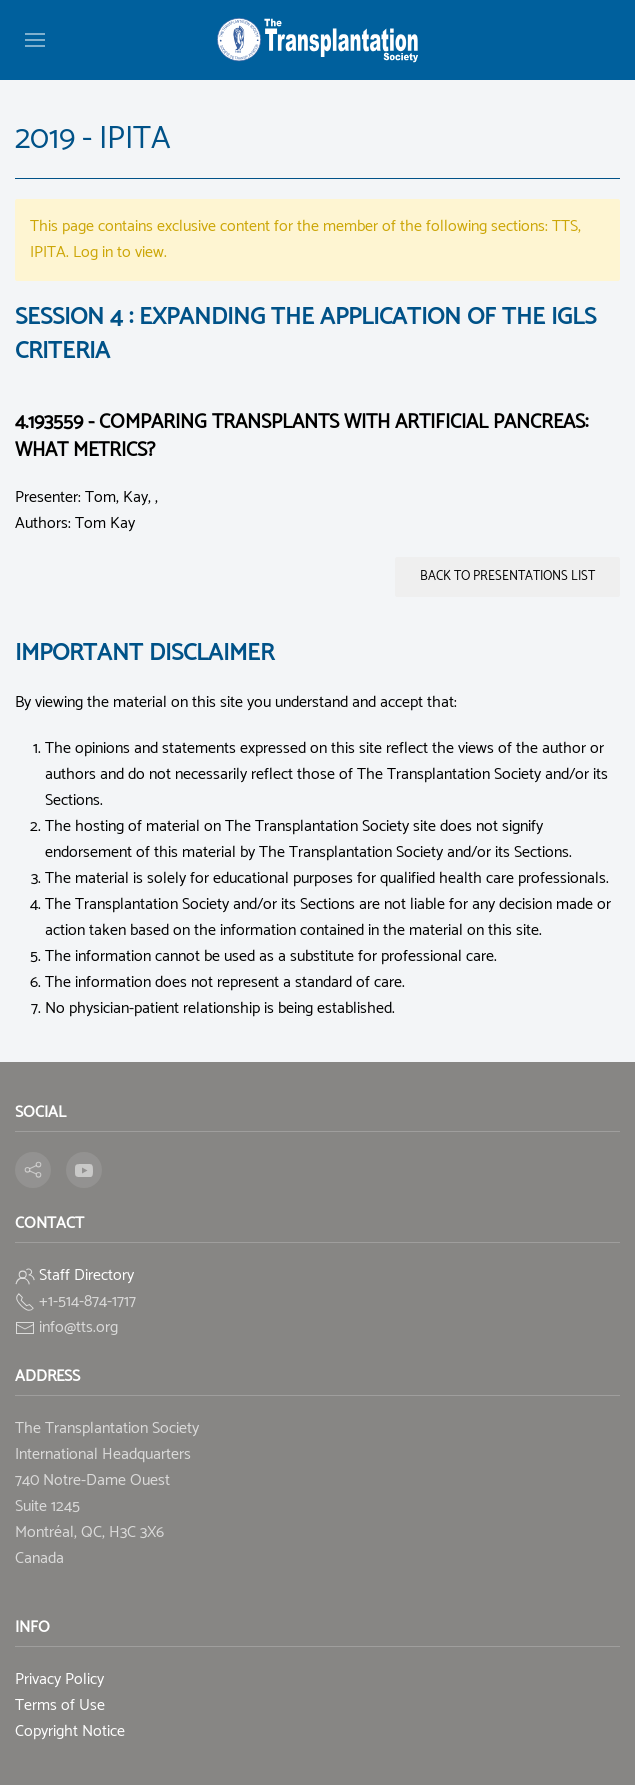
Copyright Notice (70, 1731)
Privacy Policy (59, 1679)
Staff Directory (86, 1275)
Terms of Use (60, 1705)
